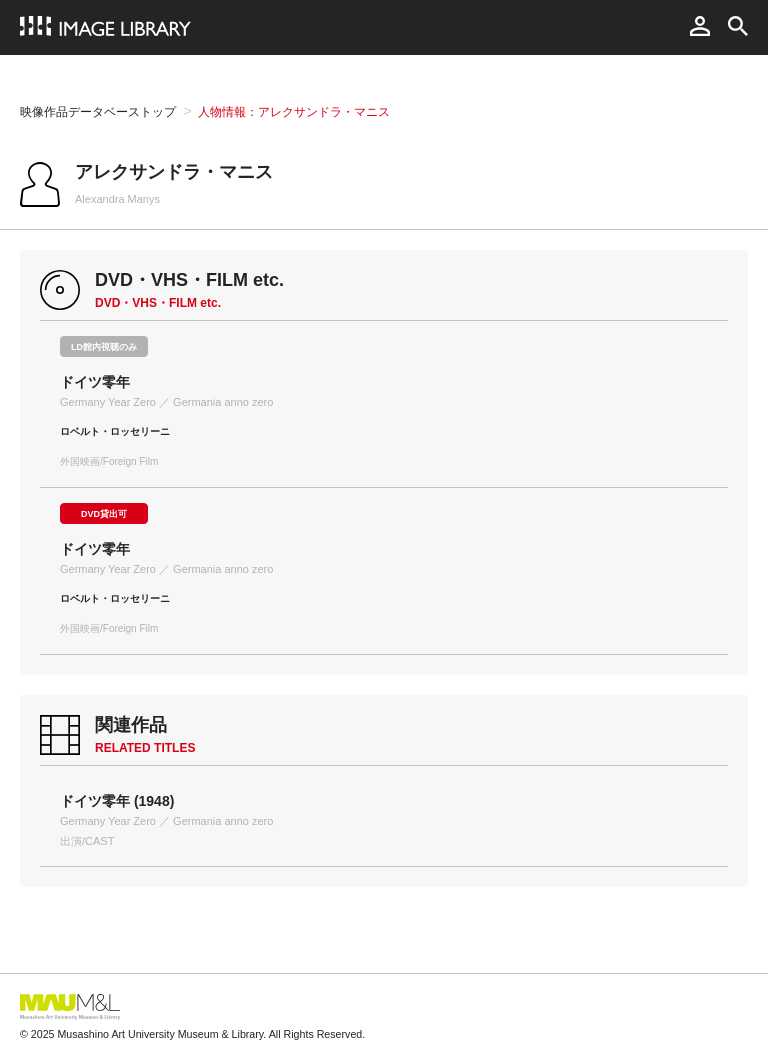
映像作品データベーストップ (98, 112)
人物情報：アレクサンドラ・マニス (294, 112)
